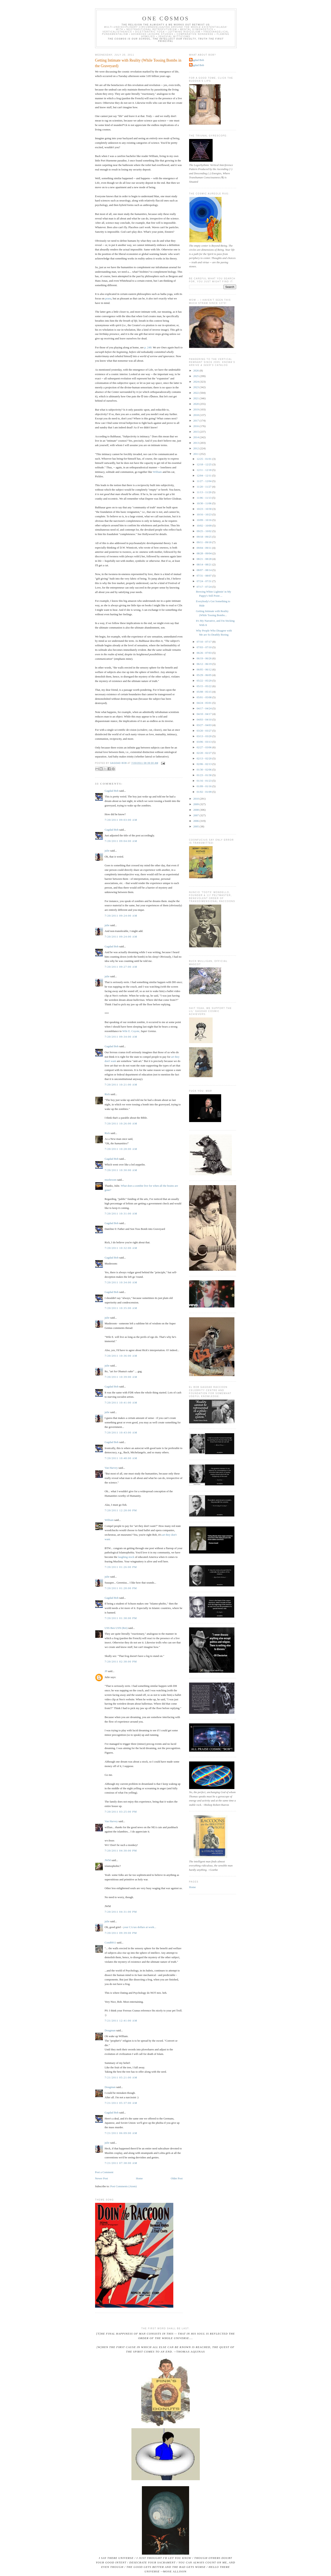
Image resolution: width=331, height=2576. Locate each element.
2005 (196, 826)
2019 (196, 409)
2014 (196, 437)
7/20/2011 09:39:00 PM (121, 1932)
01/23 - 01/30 (204, 775)
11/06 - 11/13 (204, 497)
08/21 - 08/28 (204, 558)
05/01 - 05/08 (204, 697)
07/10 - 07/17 (204, 641)
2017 (196, 420)
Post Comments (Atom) (123, 2186)
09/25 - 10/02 (204, 531)
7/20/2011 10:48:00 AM (121, 1458)
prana (108, 298)
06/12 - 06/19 (204, 663)
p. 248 (148, 347)
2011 (196, 453)
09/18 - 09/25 (204, 536)
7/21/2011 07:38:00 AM (121, 2163)
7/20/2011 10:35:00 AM (121, 1308)
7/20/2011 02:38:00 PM (121, 1661)
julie (107, 850)
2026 (196, 370)
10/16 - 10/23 (204, 514)
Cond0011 (110, 1942)
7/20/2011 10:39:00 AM (121, 1376)
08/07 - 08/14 (204, 570)
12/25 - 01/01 (204, 458)
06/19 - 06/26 (204, 658)
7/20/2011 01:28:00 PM (121, 1588)
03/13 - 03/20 (204, 736)
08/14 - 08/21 (204, 564)
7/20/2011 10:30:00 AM (121, 1170)
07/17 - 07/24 (204, 586)
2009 (196, 804)
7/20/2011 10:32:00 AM (121, 1248)
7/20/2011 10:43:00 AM (121, 1432)
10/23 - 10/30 (204, 508)
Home (139, 2178)
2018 (196, 415)
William (157, 471)
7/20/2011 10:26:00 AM (121, 1123)
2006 (196, 820)
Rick (107, 1094)
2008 (196, 809)
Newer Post (101, 2178)
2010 (196, 798)
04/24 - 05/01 (204, 702)
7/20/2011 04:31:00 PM (121, 1911)
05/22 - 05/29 (204, 680)
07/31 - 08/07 (204, 575)
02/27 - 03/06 (204, 747)
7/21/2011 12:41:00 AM (121, 2020)
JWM (108, 1860)
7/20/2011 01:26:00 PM (121, 1567)
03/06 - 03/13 (204, 741)
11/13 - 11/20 (204, 492)
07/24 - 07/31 (204, 581)
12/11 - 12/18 (204, 470)
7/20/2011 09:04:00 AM (121, 841)
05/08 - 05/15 (204, 691)
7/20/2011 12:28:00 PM (121, 1510)
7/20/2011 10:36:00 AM (121, 1355)
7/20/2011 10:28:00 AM (121, 1148)
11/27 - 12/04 (204, 481)
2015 (196, 431)
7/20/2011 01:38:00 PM (121, 1618)
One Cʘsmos (165, 18)
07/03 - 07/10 (204, 647)
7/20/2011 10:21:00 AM (121, 1084)
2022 (196, 392)
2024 (196, 381)
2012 (196, 448)
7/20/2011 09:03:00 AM (121, 819)
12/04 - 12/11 (204, 475)
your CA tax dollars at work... (139, 1927)
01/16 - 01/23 (204, 780)
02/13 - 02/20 (204, 758)
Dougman (110, 2030)
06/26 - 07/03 (204, 652)
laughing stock (126, 1557)
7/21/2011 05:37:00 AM (121, 2102)
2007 (196, 815)
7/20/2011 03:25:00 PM (121, 1811)
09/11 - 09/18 (204, 542)
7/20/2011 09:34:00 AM (121, 1036)
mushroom (111, 1179)
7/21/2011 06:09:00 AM (121, 2133)
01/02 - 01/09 (204, 791)
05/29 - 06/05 (204, 675)
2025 (196, 376)
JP (106, 1671)
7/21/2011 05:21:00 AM (121, 2077)
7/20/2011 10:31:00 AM (121, 1213)
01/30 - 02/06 (204, 769)
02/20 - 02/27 (204, 752)
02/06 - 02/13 (204, 764)
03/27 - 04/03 (204, 725)
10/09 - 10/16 (204, 520)
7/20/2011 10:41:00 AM (121, 1402)
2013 (196, 442)
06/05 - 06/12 (204, 669)
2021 (196, 398)
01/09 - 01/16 (204, 786)
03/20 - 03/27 (204, 730)
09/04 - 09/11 (204, 547)
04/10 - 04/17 (204, 714)
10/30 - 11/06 (204, 503)
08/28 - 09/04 (204, 553)
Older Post (176, 2178)
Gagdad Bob (112, 790)
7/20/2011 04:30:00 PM (121, 1850)
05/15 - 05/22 (204, 686)
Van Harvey (111, 1467)
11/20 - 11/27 (204, 486)
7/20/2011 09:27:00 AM (121, 966)
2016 (196, 426)
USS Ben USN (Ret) (116, 1628)
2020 (196, 403)
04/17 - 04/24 (204, 708)
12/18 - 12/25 (204, 464)
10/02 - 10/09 (204, 525)
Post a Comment (104, 2172)
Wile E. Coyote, (131, 1031)
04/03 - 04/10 (204, 719)
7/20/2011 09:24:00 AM (121, 915)
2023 (196, 387)
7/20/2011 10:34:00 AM (121, 1282)
